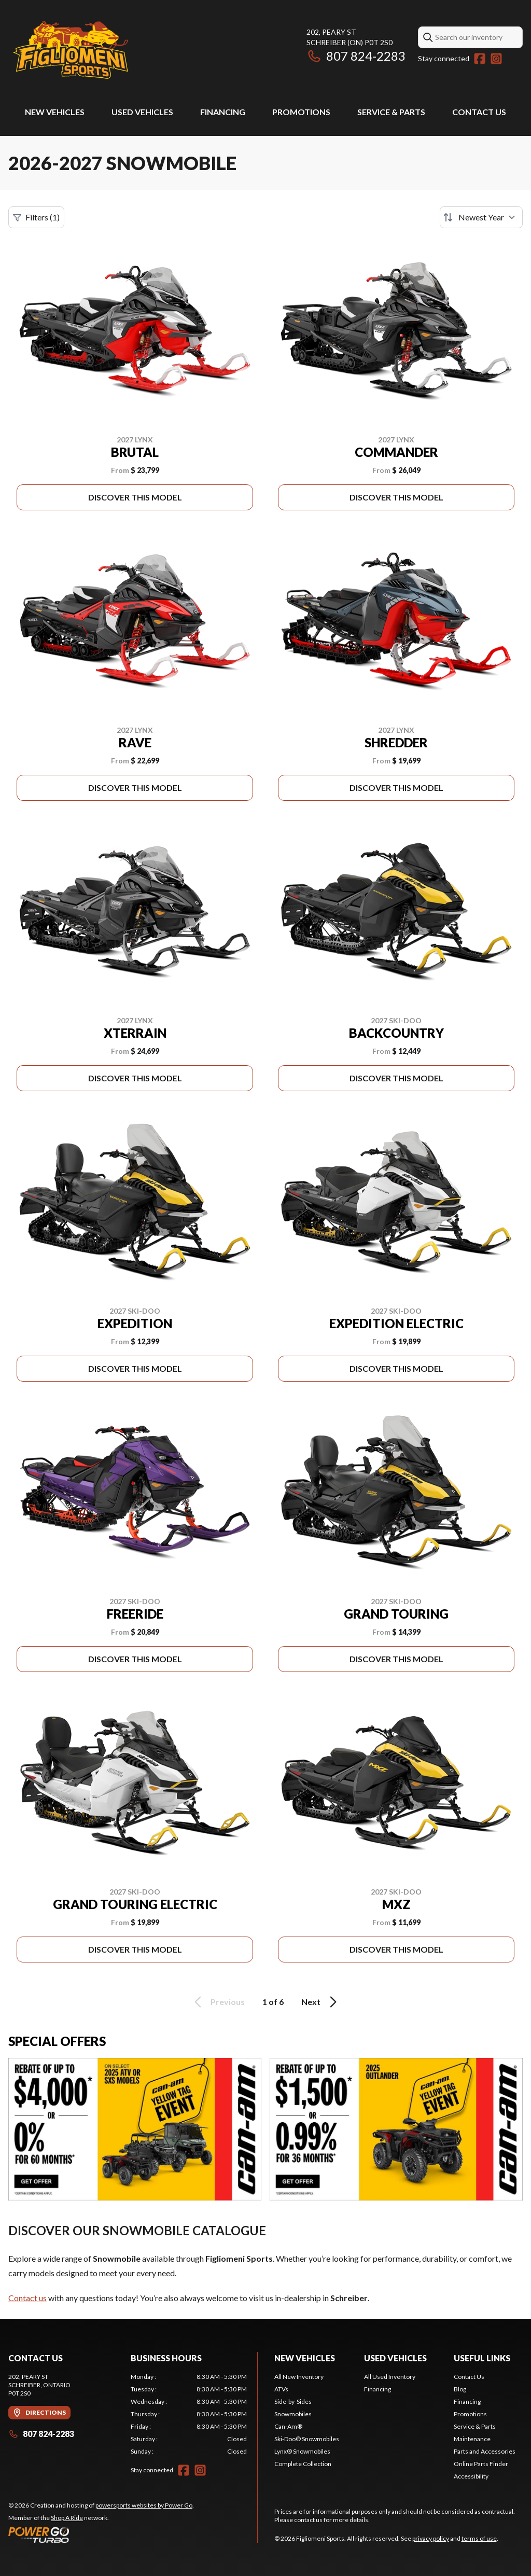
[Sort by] (481, 217)
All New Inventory (299, 2376)
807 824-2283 (356, 55)
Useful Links (482, 2358)
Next (320, 2002)
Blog (460, 2389)
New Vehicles (55, 112)
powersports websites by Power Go (143, 2505)
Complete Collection (302, 2464)
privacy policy (430, 2538)
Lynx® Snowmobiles (302, 2451)
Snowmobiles (293, 2414)
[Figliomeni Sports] (70, 50)
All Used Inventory (389, 2376)
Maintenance (472, 2439)
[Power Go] (101, 2534)
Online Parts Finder (481, 2464)
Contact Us (479, 112)
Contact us (27, 2298)
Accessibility (471, 2476)
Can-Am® (288, 2426)
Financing (222, 112)
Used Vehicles (142, 112)
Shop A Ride (67, 2518)
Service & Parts (391, 112)
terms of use (479, 2538)
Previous (218, 2002)
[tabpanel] (189, 2414)
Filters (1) (36, 217)
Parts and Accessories (484, 2451)
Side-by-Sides (293, 2401)
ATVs (281, 2389)
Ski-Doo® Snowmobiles (306, 2439)
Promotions (301, 112)
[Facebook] (479, 58)
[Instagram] (496, 58)
